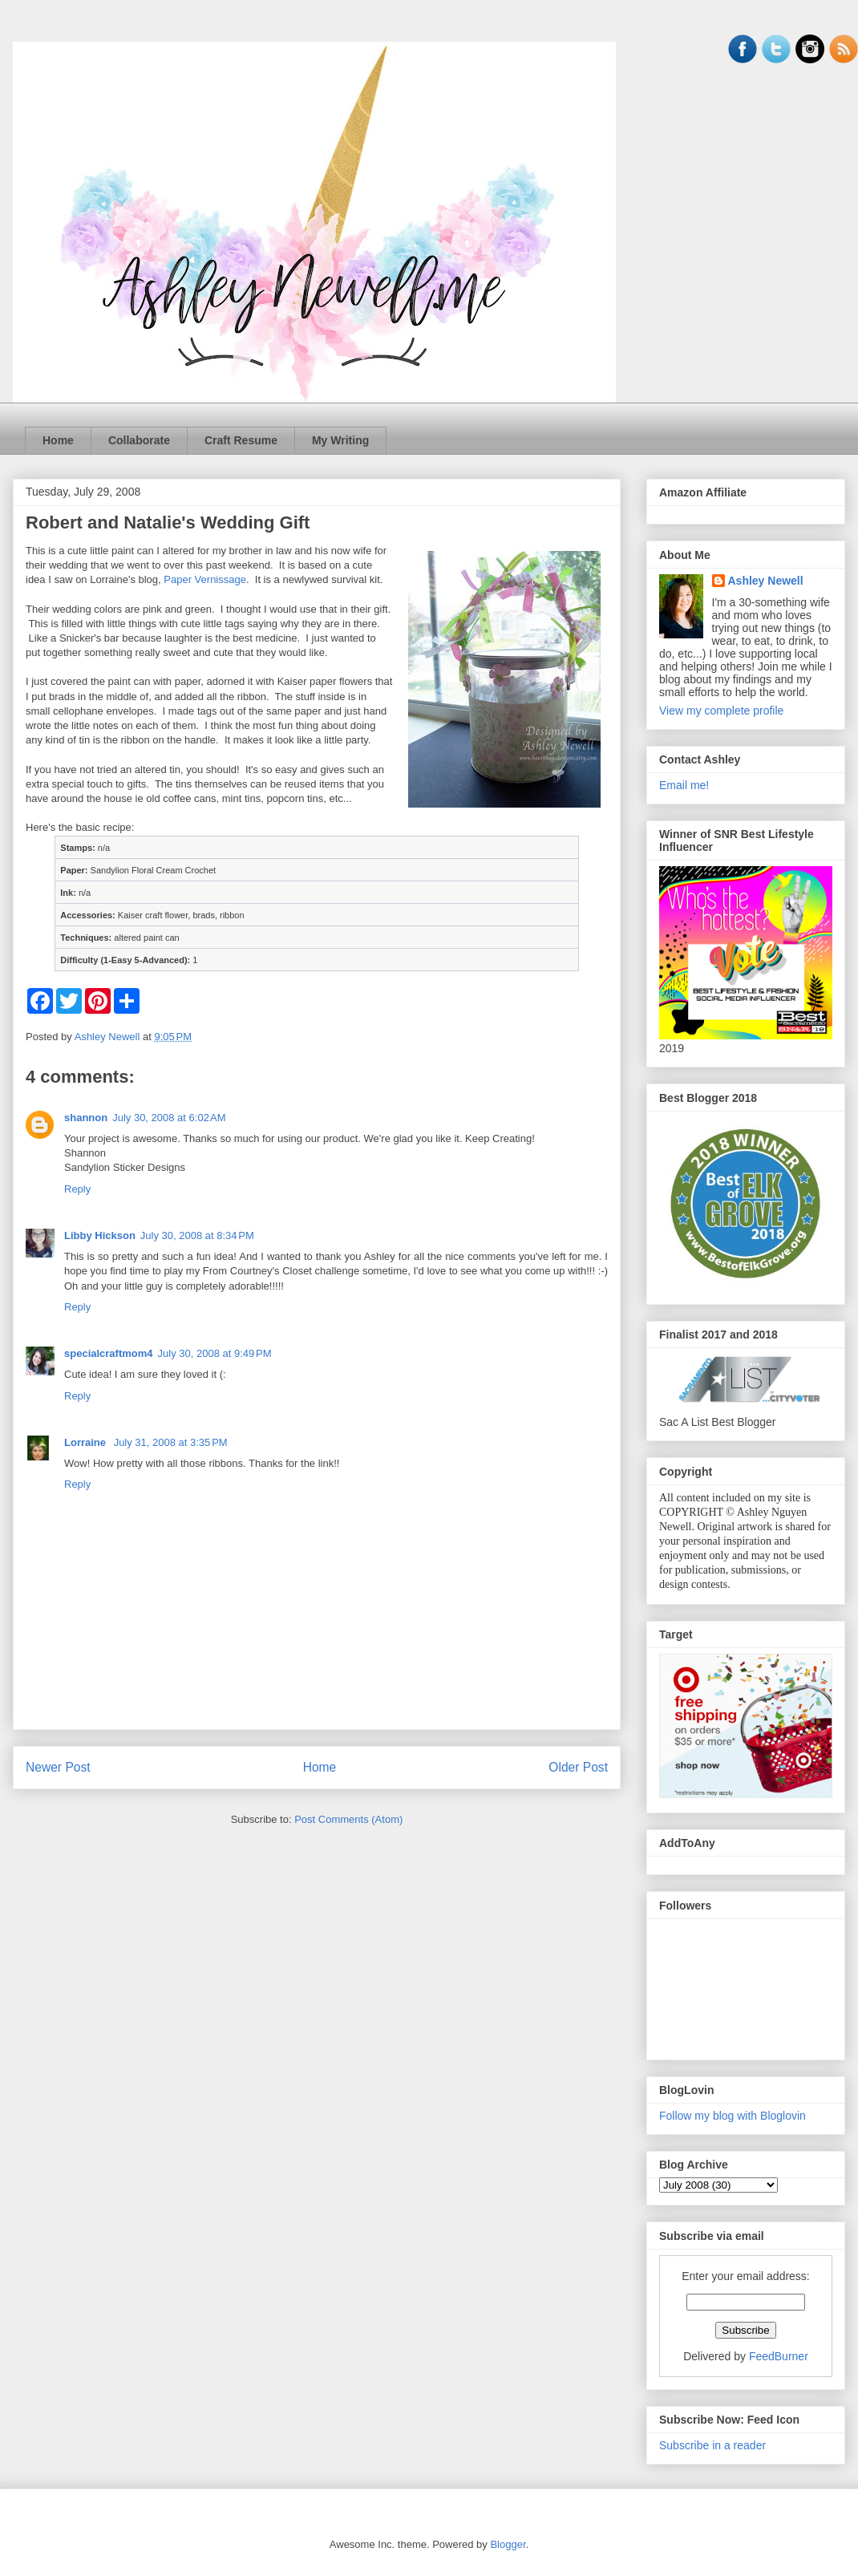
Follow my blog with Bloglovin (732, 2115)
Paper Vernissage (205, 579)
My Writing (340, 440)
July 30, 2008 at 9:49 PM (215, 1353)
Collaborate (139, 440)
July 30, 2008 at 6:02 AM (168, 1118)
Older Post (578, 1767)
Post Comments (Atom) (348, 1819)
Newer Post (58, 1767)
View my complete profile (721, 710)
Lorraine (86, 1442)
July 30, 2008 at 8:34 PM (197, 1235)
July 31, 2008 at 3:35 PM (171, 1442)
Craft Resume (240, 440)
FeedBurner (778, 2356)
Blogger (507, 2544)
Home (58, 440)
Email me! (684, 785)
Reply (77, 1189)
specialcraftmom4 (108, 1353)
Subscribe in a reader (712, 2445)
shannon (85, 1118)
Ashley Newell (765, 580)
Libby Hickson (100, 1235)
